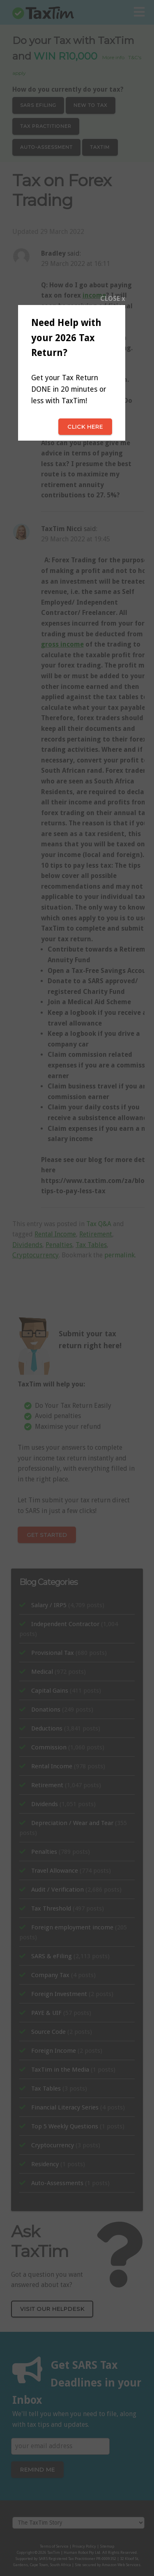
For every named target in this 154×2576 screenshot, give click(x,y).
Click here (85, 426)
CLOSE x (112, 299)
